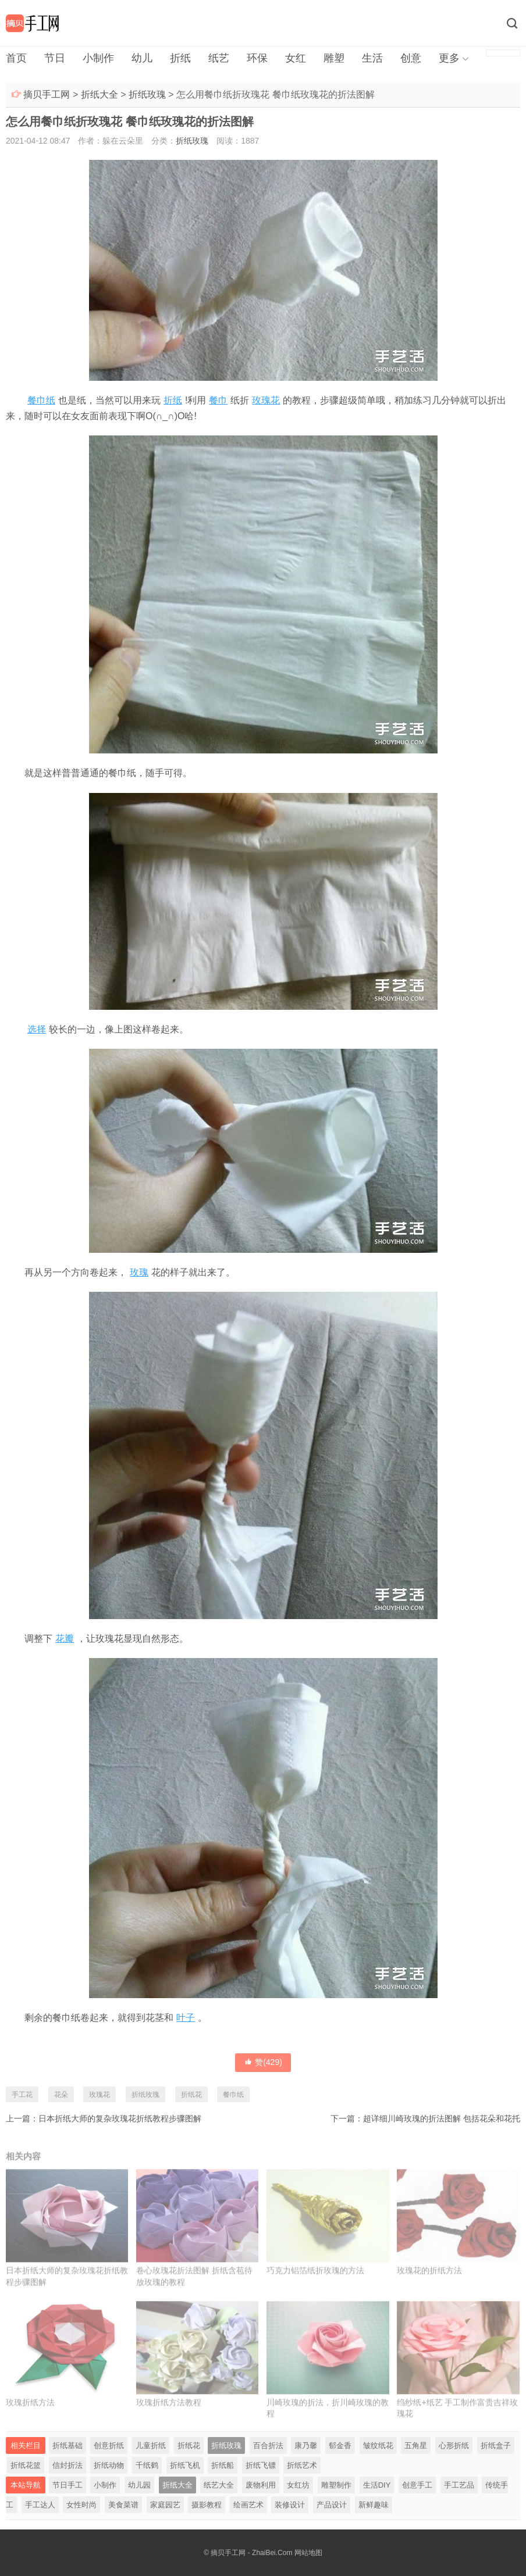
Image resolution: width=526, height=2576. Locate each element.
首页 (16, 58)
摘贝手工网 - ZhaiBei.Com (251, 2553)
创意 (410, 58)
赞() (263, 2062)
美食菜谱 (123, 2504)
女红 (295, 58)
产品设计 (332, 2504)
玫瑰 (139, 1272)
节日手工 (67, 2485)
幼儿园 (139, 2485)
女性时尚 (81, 2504)
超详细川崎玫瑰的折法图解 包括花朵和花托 (441, 2118)
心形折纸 (454, 2445)
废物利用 (261, 2485)
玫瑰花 (266, 400)
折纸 (180, 58)
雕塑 (334, 58)
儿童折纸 (151, 2445)
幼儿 (142, 58)
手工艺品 (459, 2485)
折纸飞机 (185, 2465)
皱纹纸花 (378, 2445)
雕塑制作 (336, 2485)
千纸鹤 (147, 2465)
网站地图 (308, 2553)
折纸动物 (109, 2465)
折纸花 (191, 2095)
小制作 (98, 58)
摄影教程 (206, 2504)
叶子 (185, 2018)
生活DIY (377, 2485)
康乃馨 (305, 2445)
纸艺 (218, 58)
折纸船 (222, 2465)
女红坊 (298, 2485)
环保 (257, 58)
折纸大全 (99, 94)
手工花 (22, 2095)
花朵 (61, 2095)
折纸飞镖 (261, 2465)
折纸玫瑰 (147, 94)
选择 (36, 1029)
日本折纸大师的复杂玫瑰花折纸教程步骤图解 (119, 2118)
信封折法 (67, 2465)
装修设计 (290, 2504)
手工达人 (40, 2504)
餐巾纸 (41, 400)
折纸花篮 (25, 2465)
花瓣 (64, 1639)
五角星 (415, 2445)
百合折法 (268, 2445)
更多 (449, 58)
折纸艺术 (302, 2465)
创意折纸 (109, 2445)
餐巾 (218, 400)
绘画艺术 (248, 2504)
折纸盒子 (496, 2445)
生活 (372, 58)
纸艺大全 (219, 2485)
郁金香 (340, 2445)
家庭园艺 (165, 2504)
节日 (54, 58)
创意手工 (417, 2485)
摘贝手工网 (46, 94)
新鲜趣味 (373, 2504)
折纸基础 (67, 2445)
